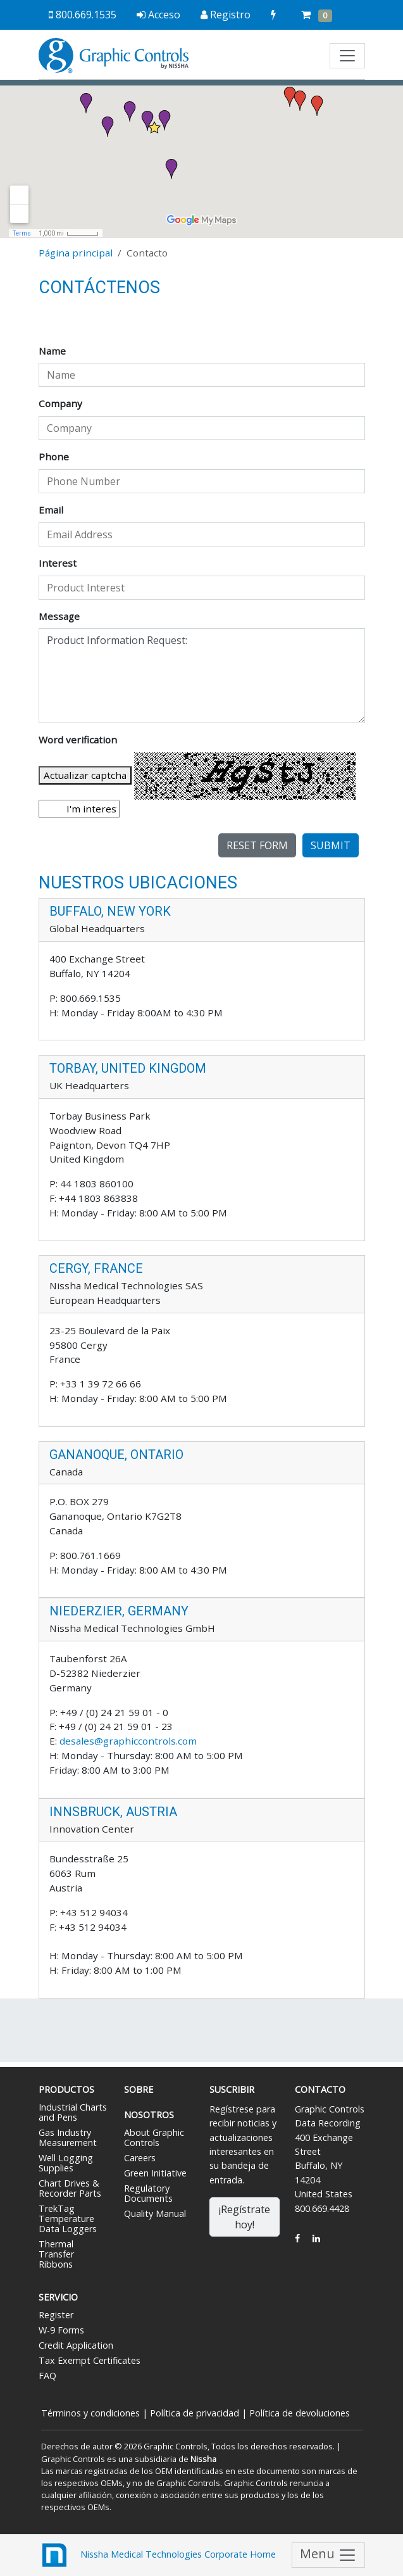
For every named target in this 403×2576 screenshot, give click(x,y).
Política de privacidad (194, 2413)
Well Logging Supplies (66, 2163)
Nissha (202, 2459)
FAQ (47, 2376)
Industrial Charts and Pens (73, 2112)
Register (56, 2315)
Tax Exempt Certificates (89, 2360)
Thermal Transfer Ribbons (56, 2254)
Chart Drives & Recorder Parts (70, 2188)
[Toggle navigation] (347, 55)
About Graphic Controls (154, 2137)
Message (59, 616)
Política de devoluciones (299, 2413)
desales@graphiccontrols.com (128, 1740)
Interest (58, 563)
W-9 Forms (61, 2330)
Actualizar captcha (85, 775)
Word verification (78, 739)
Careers (140, 2158)
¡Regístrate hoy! (244, 2217)
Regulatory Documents (148, 2193)
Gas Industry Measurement (68, 2137)
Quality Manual (155, 2213)
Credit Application (76, 2345)
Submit (330, 845)
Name (52, 350)
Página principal (76, 252)
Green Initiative (155, 2173)
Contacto (320, 2089)
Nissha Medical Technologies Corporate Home (157, 2555)
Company (60, 403)
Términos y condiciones (90, 2413)
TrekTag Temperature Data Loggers (68, 2218)
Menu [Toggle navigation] (328, 2555)
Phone (54, 456)
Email (51, 509)
